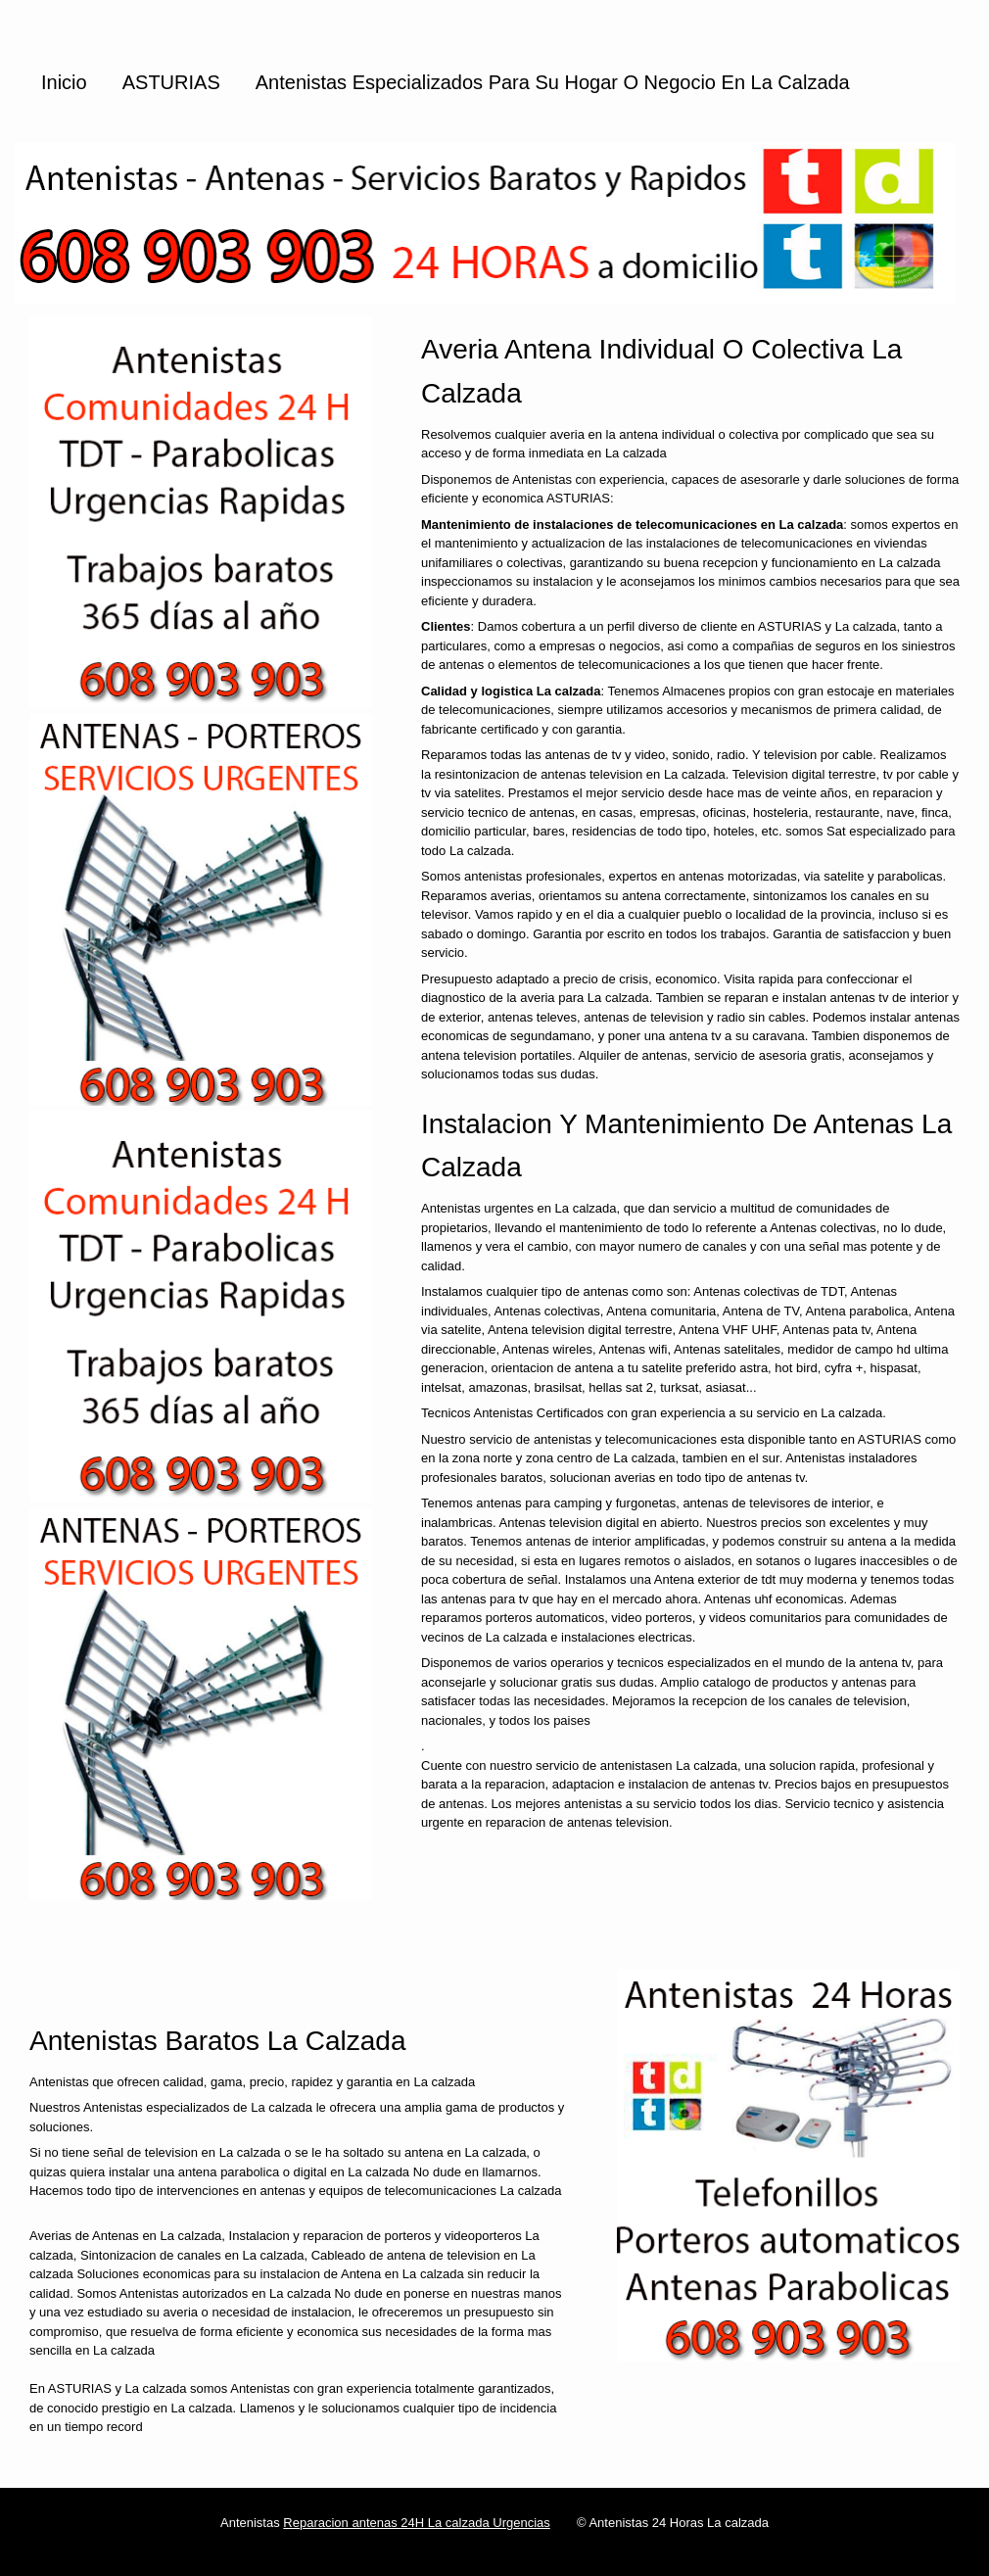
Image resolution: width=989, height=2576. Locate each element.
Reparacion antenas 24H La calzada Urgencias (416, 2522)
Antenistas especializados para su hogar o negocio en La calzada (553, 82)
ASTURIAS (171, 82)
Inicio (64, 82)
